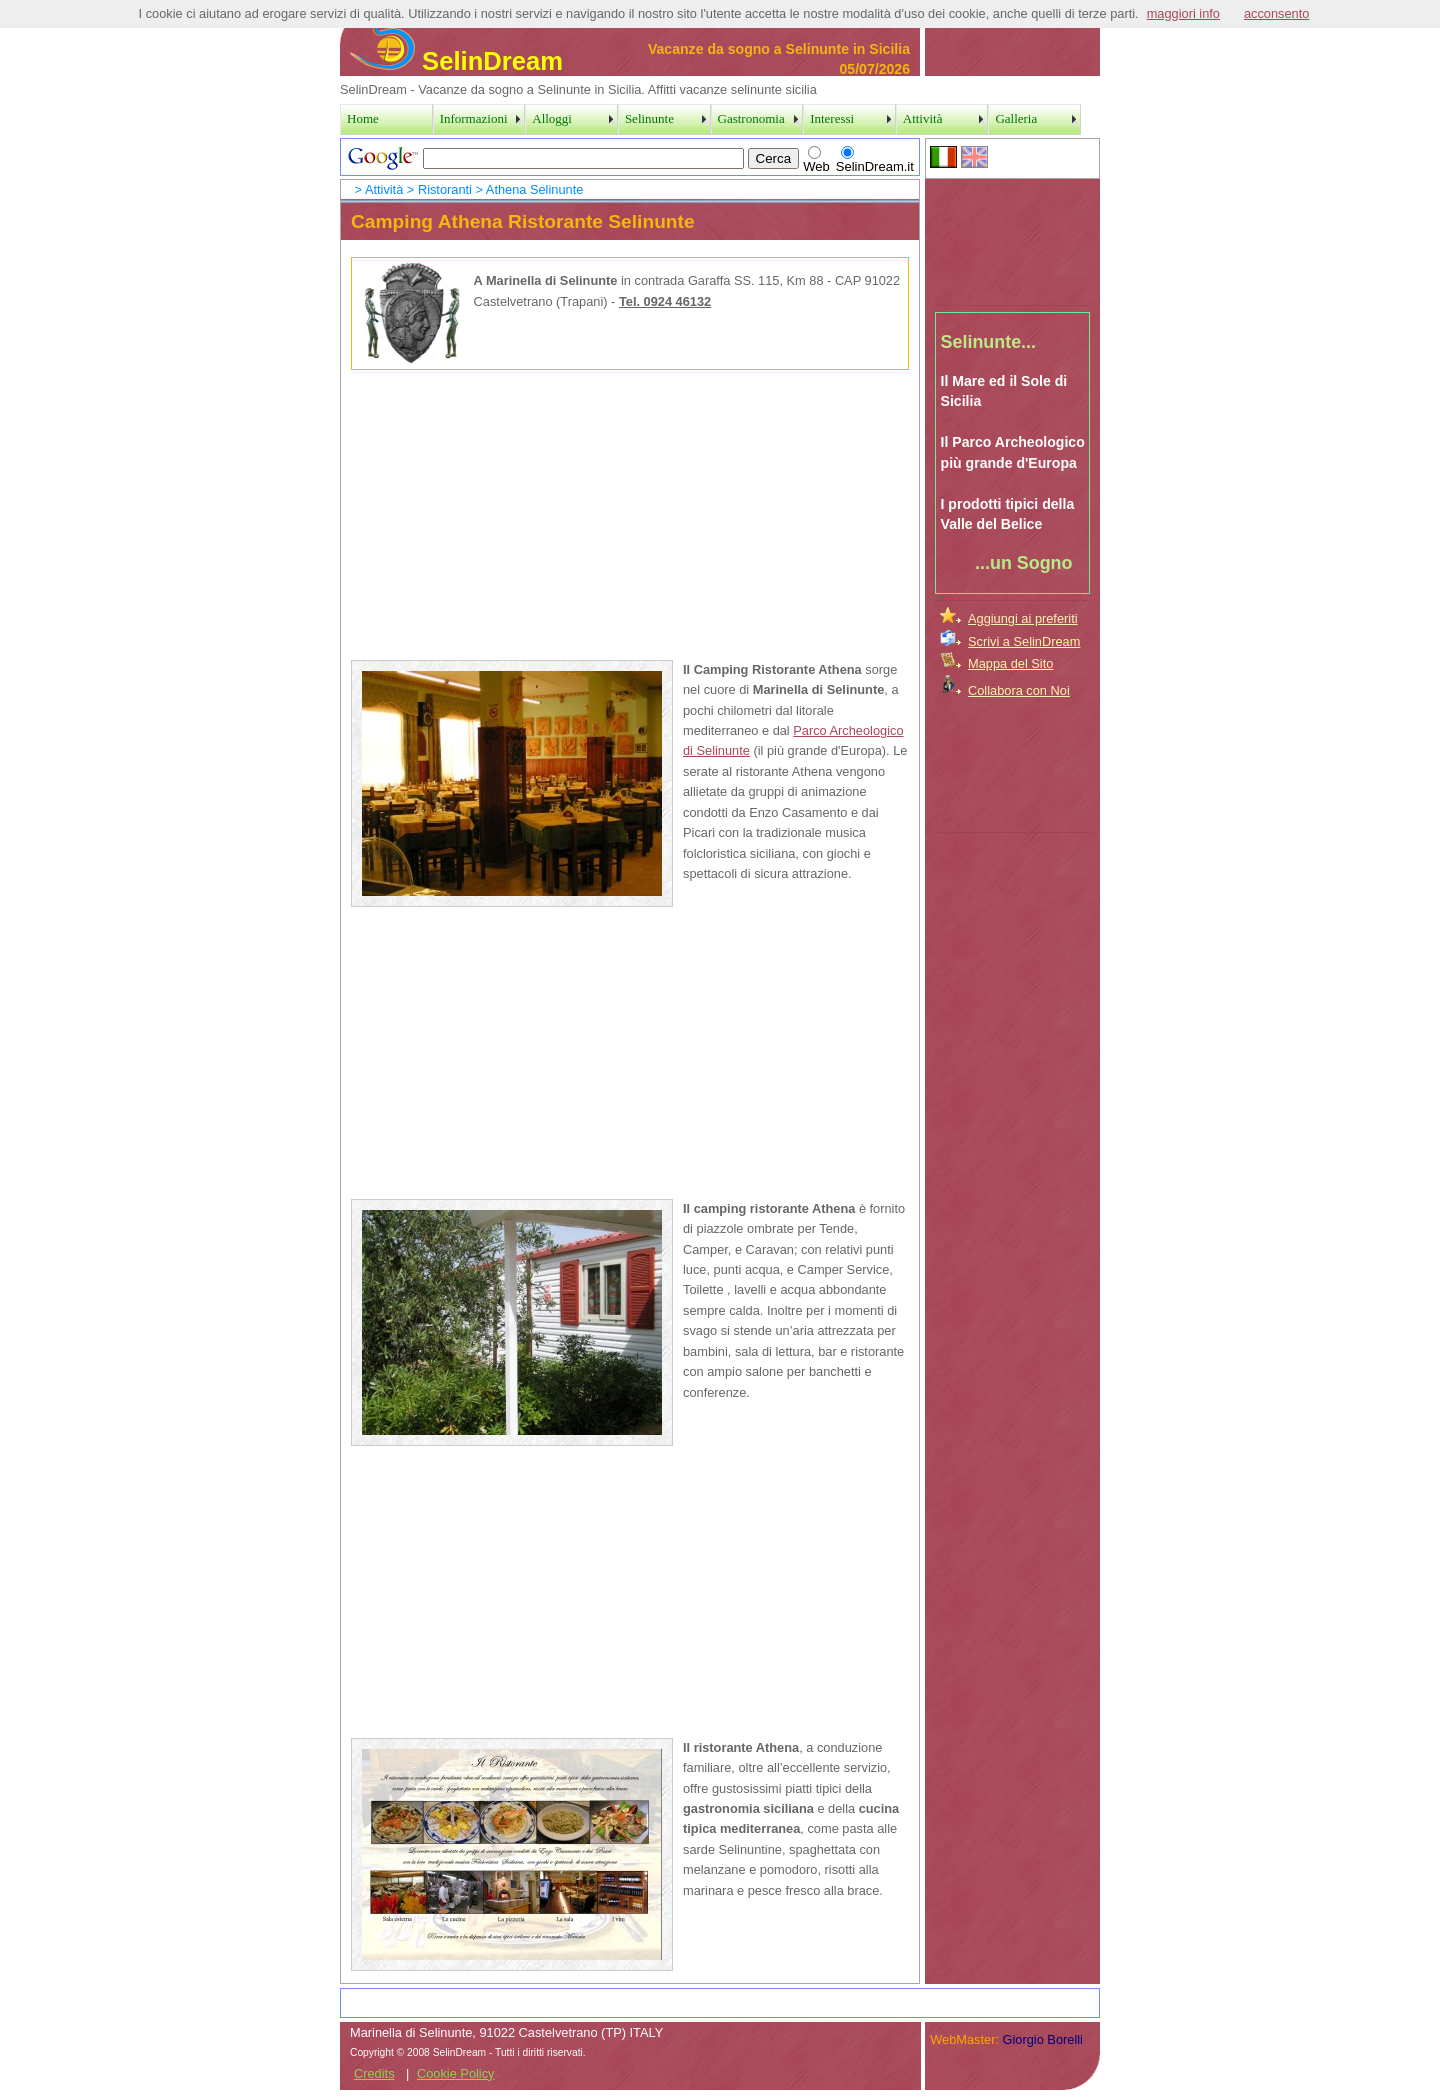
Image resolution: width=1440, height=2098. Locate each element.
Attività (384, 189)
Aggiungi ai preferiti (1023, 618)
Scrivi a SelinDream (1024, 641)
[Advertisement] (1013, 239)
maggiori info (1183, 13)
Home (363, 118)
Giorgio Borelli (1043, 2039)
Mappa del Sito (1010, 663)
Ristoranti (445, 189)
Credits (374, 2073)
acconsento (1276, 13)
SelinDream (456, 61)
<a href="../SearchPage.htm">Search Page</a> (630, 157)
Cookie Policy (456, 2073)
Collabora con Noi (1019, 690)
